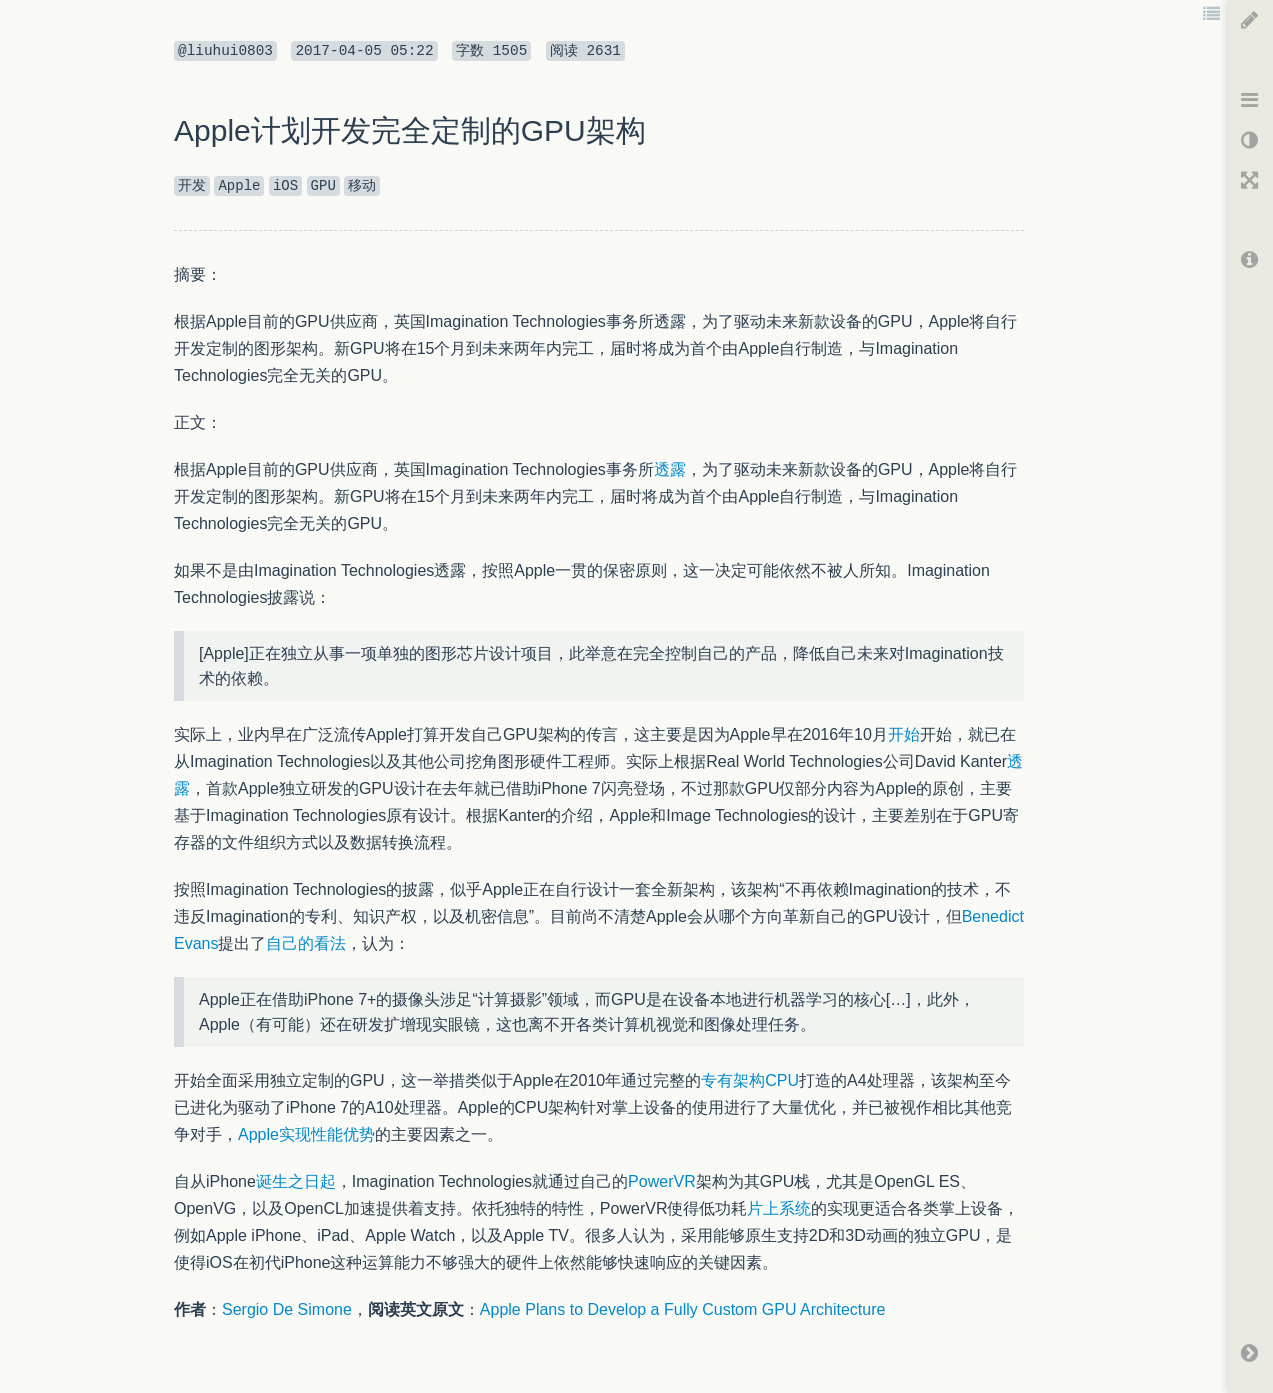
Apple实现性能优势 (306, 1134)
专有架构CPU (750, 1080)
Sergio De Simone (287, 1309)
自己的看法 (306, 943)
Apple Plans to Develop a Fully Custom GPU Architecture (683, 1309)
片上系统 (779, 1208)
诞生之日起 (296, 1181)
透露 (670, 469)
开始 (904, 734)
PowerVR (662, 1181)
